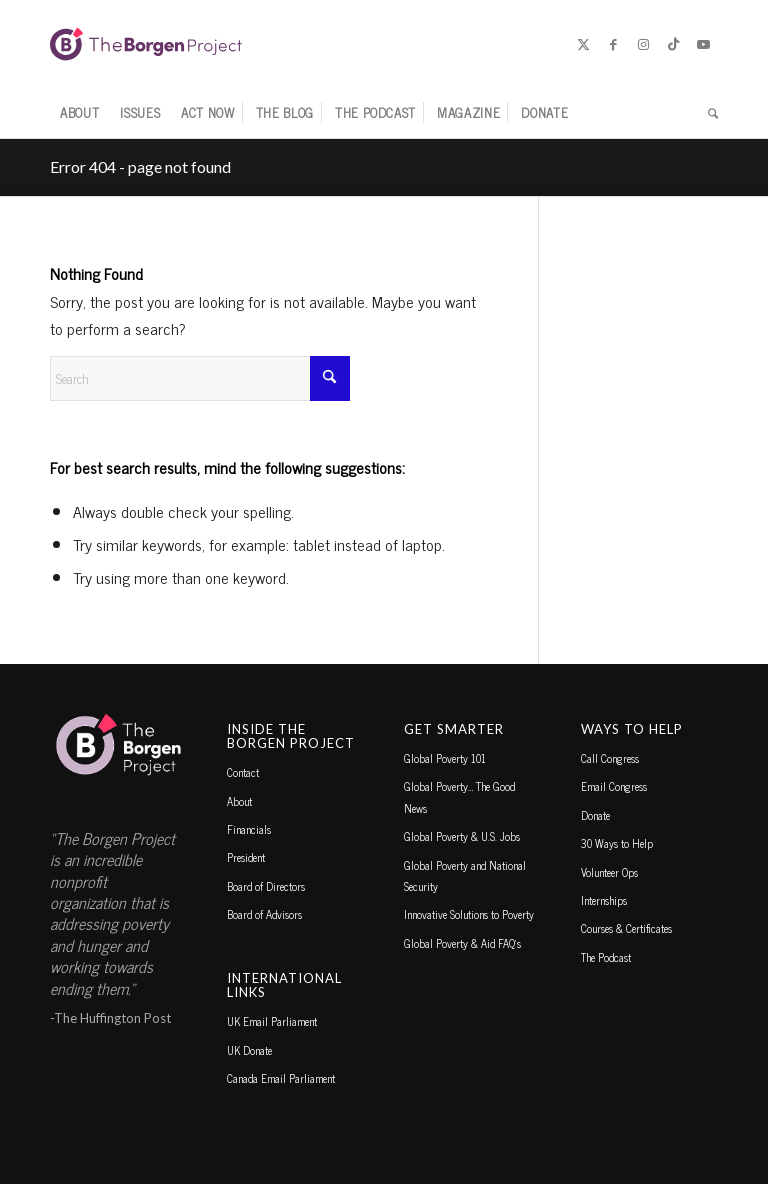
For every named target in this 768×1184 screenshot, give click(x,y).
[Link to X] (583, 44)
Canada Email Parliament (281, 1078)
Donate (595, 815)
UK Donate (249, 1050)
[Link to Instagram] (643, 44)
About (239, 801)
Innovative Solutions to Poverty (469, 914)
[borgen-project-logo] (146, 44)
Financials (249, 829)
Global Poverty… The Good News (459, 796)
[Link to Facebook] (613, 44)
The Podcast (606, 957)
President (246, 857)
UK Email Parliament (272, 1021)
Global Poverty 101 (445, 758)
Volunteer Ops (609, 872)
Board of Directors (266, 886)
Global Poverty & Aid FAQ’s (462, 943)
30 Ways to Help (617, 843)
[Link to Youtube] (703, 44)
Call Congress (610, 758)
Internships (604, 900)
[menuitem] (79, 113)
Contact (243, 772)
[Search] (708, 113)
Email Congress (614, 786)
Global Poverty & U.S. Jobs (462, 836)
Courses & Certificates (626, 928)
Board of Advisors (264, 914)
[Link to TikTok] (673, 44)
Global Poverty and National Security (465, 875)
